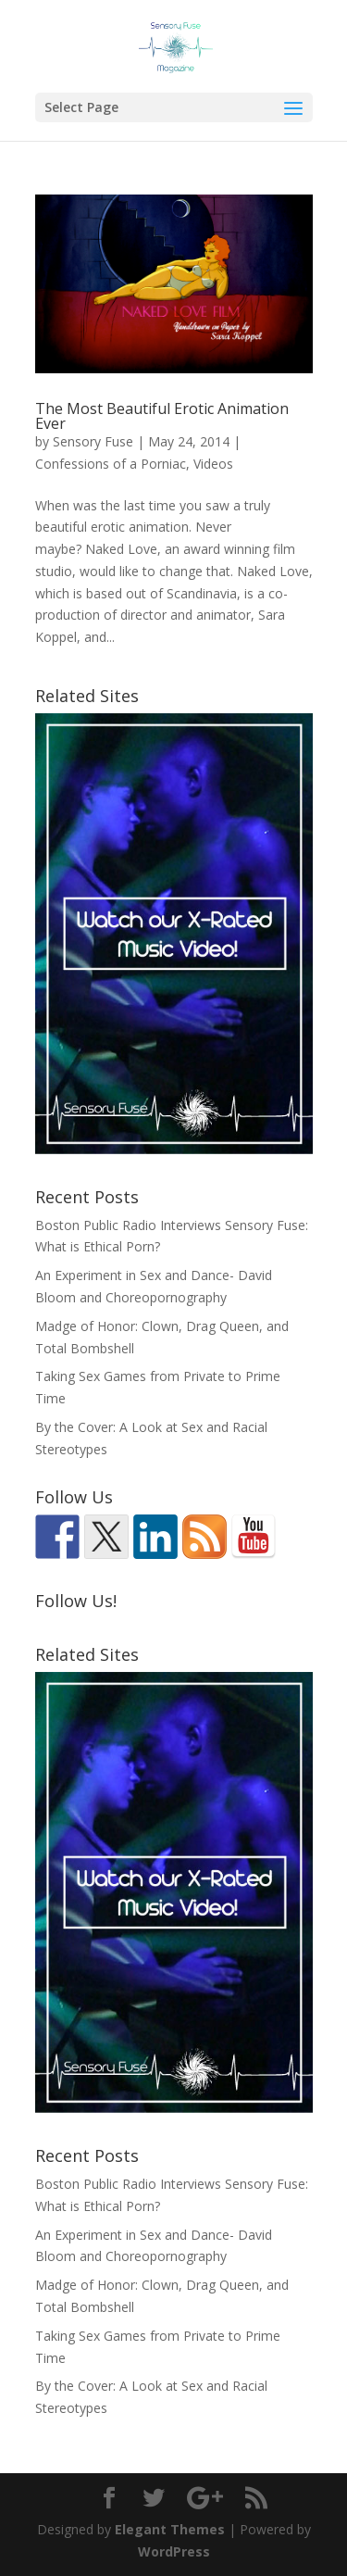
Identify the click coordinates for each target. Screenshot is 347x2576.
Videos (213, 463)
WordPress (174, 2551)
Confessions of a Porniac (110, 463)
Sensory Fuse (93, 441)
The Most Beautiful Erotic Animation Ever (162, 416)
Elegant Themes (170, 2529)
